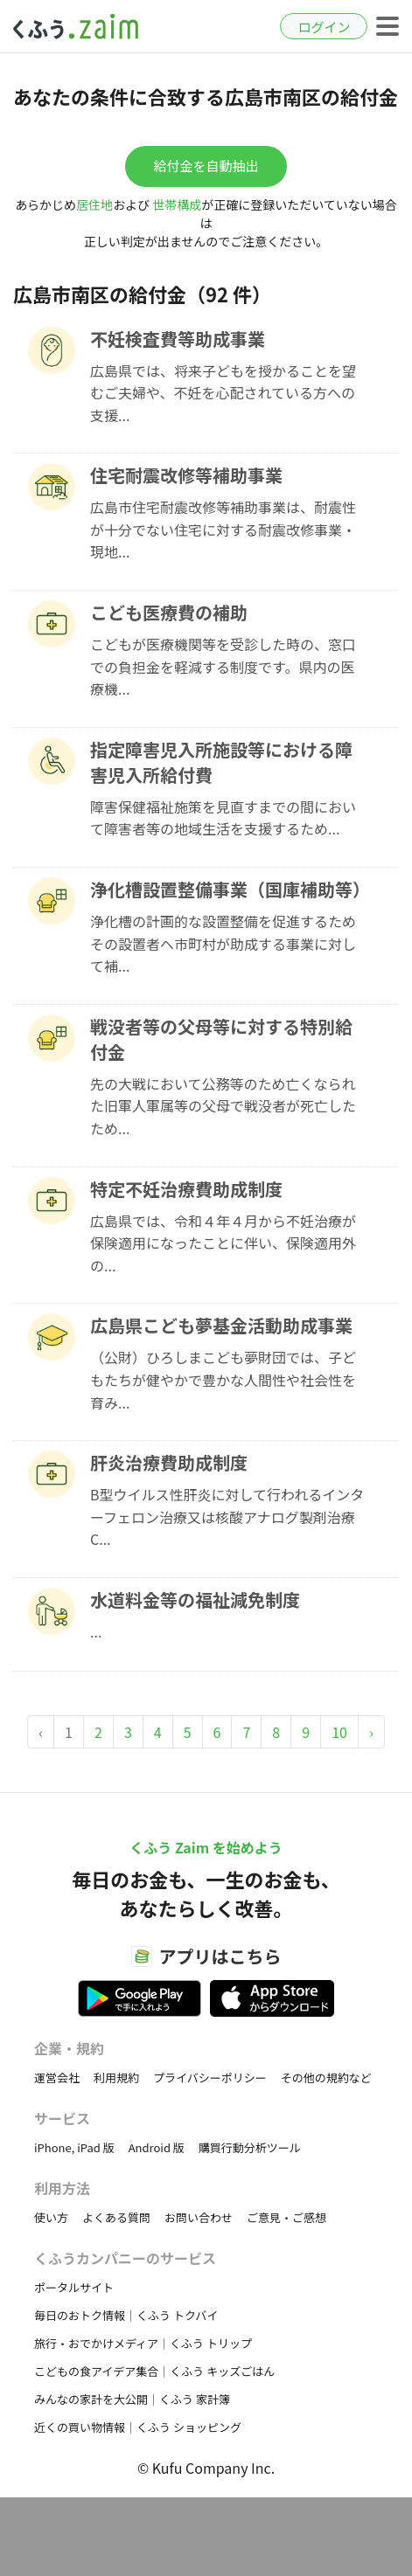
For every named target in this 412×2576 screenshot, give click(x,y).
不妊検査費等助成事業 (177, 338)
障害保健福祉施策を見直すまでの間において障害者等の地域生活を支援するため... (223, 818)
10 (339, 1731)
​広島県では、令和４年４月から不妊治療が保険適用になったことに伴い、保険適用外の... (223, 1243)
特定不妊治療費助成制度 (186, 1188)
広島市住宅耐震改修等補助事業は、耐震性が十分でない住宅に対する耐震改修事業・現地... (223, 529)
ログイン (323, 26)
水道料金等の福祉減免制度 (195, 1599)
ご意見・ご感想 (286, 2217)
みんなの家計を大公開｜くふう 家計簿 (132, 2399)
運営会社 (57, 2077)
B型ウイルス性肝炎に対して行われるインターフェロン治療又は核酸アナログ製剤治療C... (227, 1516)
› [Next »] (371, 1731)
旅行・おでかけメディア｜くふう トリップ (143, 2343)
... (95, 1631)
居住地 (94, 204)
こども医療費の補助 (169, 612)
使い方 (51, 2217)
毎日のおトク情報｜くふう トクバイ (126, 2315)
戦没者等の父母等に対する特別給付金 (221, 1039)
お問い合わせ (198, 2217)
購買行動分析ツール (250, 2147)
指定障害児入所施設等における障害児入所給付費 (221, 762)
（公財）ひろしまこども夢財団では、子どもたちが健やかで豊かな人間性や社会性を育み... (223, 1379)
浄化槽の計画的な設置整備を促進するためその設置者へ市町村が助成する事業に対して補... (223, 943)
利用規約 (116, 2077)
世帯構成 (176, 204)
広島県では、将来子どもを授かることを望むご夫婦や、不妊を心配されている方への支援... (223, 393)
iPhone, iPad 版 (74, 2147)
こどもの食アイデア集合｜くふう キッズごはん (154, 2371)
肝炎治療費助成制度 (169, 1462)
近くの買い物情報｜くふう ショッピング (137, 2427)
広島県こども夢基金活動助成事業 (221, 1325)
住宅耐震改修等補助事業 (186, 475)
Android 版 (157, 2147)
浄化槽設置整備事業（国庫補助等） (228, 889)
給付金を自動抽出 (205, 165)
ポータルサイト (74, 2287)
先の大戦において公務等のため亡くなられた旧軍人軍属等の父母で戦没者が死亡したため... (223, 1106)
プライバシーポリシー (210, 2077)
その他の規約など (326, 2077)
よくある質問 (116, 2217)
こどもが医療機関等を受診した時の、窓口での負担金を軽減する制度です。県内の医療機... (223, 666)
